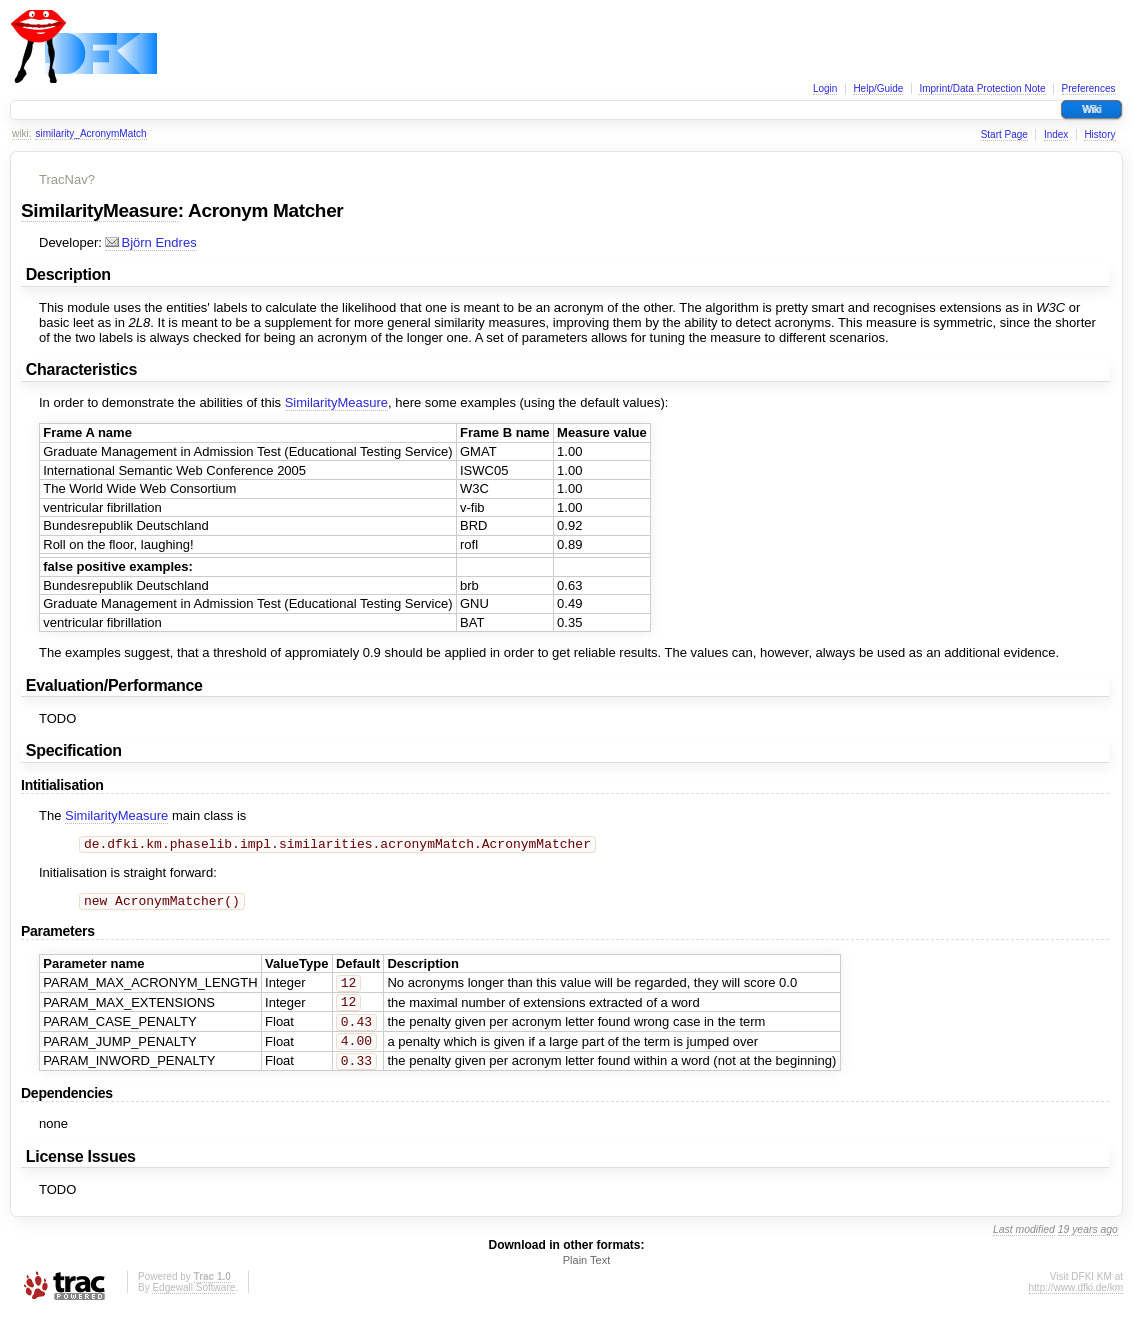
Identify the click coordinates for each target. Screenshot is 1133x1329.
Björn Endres (150, 242)
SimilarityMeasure (99, 210)
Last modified (1024, 1243)
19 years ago (1088, 1243)
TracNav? (67, 179)
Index (1056, 134)
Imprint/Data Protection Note (982, 88)
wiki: (21, 133)
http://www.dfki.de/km (1076, 1301)
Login (825, 88)
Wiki (1091, 109)
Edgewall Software (193, 1301)
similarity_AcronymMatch (90, 133)
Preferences (1089, 88)
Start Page (1004, 134)
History (1099, 134)
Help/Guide (878, 88)
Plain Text (587, 1274)
